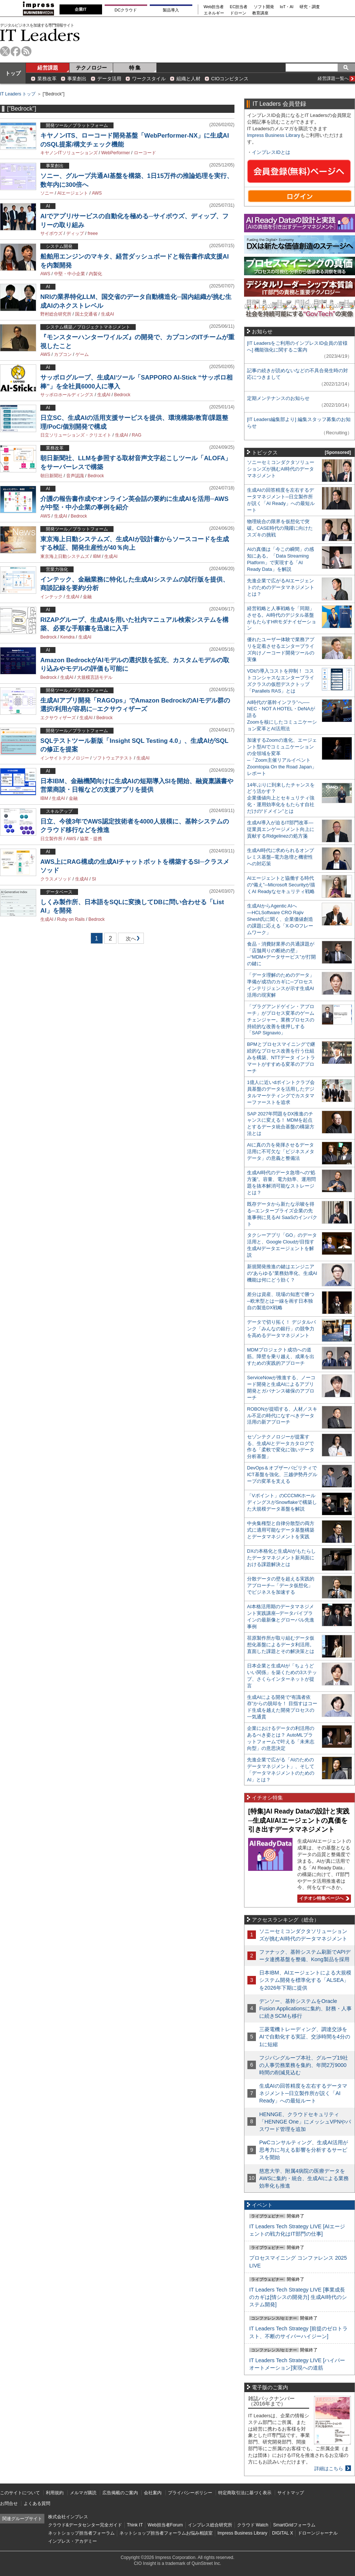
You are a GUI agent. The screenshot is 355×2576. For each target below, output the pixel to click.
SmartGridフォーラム (294, 2525)
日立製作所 (51, 838)
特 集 (135, 68)
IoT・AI (287, 7)
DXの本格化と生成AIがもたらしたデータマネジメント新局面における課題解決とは (281, 1557)
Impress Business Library (273, 135)
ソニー (47, 193)
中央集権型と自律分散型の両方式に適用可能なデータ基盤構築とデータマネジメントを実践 (280, 1530)
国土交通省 (86, 314)
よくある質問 (37, 2503)
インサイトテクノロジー (64, 758)
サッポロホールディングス (67, 394)
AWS (97, 193)
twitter (5, 51)
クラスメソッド (55, 879)
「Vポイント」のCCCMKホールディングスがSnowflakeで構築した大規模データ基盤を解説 (282, 1502)
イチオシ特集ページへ (323, 1898)
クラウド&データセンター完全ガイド (85, 2525)
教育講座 (260, 13)
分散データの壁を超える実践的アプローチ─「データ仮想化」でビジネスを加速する (280, 1585)
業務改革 (47, 78)
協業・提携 (91, 838)
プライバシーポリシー (190, 2492)
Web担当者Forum (165, 2525)
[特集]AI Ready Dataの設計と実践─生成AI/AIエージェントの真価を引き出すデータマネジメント (298, 1820)
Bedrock (122, 394)
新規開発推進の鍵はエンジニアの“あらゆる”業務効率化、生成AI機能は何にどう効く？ (282, 1273)
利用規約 (55, 2492)
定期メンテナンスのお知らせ (278, 398)
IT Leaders (40, 34)
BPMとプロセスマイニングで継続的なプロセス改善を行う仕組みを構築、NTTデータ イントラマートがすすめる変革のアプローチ (281, 1057)
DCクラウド (126, 10)
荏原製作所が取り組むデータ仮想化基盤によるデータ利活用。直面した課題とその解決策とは (280, 1644)
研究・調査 (310, 7)
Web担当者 (214, 7)
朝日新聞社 (51, 475)
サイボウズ (51, 233)
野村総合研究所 (55, 314)
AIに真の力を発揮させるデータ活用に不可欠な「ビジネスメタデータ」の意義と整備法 (280, 1151)
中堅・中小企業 (69, 273)
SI (94, 879)
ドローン (238, 13)
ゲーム (82, 354)
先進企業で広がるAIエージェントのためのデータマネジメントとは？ (280, 587)
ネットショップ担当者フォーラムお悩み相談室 (166, 2533)
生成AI (107, 314)
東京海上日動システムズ (64, 556)
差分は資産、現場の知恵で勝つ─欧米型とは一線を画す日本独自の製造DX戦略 (280, 1301)
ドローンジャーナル (318, 2533)
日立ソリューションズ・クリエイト (75, 435)
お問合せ (9, 2503)
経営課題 (47, 68)
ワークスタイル (149, 78)
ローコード (145, 152)
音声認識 (75, 475)
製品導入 (171, 10)
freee (93, 233)
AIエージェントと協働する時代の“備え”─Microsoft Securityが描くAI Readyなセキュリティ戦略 (281, 884)
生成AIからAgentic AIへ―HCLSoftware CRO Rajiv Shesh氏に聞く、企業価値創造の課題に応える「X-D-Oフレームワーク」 (280, 919)
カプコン (63, 354)
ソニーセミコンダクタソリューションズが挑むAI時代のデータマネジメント (280, 468)
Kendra (67, 637)
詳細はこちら (328, 2468)
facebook (16, 51)
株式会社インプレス (68, 2516)
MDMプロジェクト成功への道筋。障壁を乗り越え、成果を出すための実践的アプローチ (280, 1356)
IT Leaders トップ (18, 94)
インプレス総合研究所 (210, 2525)
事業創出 (77, 78)
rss (26, 51)
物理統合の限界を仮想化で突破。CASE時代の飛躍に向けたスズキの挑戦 (280, 528)
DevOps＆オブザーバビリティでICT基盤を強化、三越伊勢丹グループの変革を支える (282, 1474)
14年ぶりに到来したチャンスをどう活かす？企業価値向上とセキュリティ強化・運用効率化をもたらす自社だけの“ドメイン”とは (281, 798)
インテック (51, 596)
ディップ (75, 233)
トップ (13, 73)
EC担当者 (239, 7)
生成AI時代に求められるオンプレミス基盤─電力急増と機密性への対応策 (280, 857)
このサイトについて (20, 2492)
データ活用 (109, 78)
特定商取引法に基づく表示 (244, 2492)
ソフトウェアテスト (113, 758)
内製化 (95, 273)
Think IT (135, 2525)
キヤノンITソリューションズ (69, 152)
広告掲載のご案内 (120, 2492)
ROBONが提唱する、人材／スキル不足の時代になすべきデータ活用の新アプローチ (282, 1415)
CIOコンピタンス (229, 78)
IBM (97, 556)
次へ (129, 940)
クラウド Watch (252, 2525)
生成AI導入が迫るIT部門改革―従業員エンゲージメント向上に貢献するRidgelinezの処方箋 (280, 829)
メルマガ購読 (83, 2492)
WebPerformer (115, 152)
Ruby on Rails (71, 919)
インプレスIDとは (271, 152)
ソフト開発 (264, 7)
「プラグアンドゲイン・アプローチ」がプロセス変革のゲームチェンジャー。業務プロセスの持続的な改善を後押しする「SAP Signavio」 (280, 1020)
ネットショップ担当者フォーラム (81, 2533)
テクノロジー (91, 68)
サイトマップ (290, 2492)
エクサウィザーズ (58, 717)
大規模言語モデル (94, 677)
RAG (136, 435)
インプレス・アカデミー (72, 2541)
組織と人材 (188, 78)
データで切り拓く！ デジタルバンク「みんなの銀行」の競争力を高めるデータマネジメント (281, 1328)
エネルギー (214, 13)
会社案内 (153, 2492)
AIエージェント (72, 193)
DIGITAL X (282, 2533)
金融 (87, 596)
